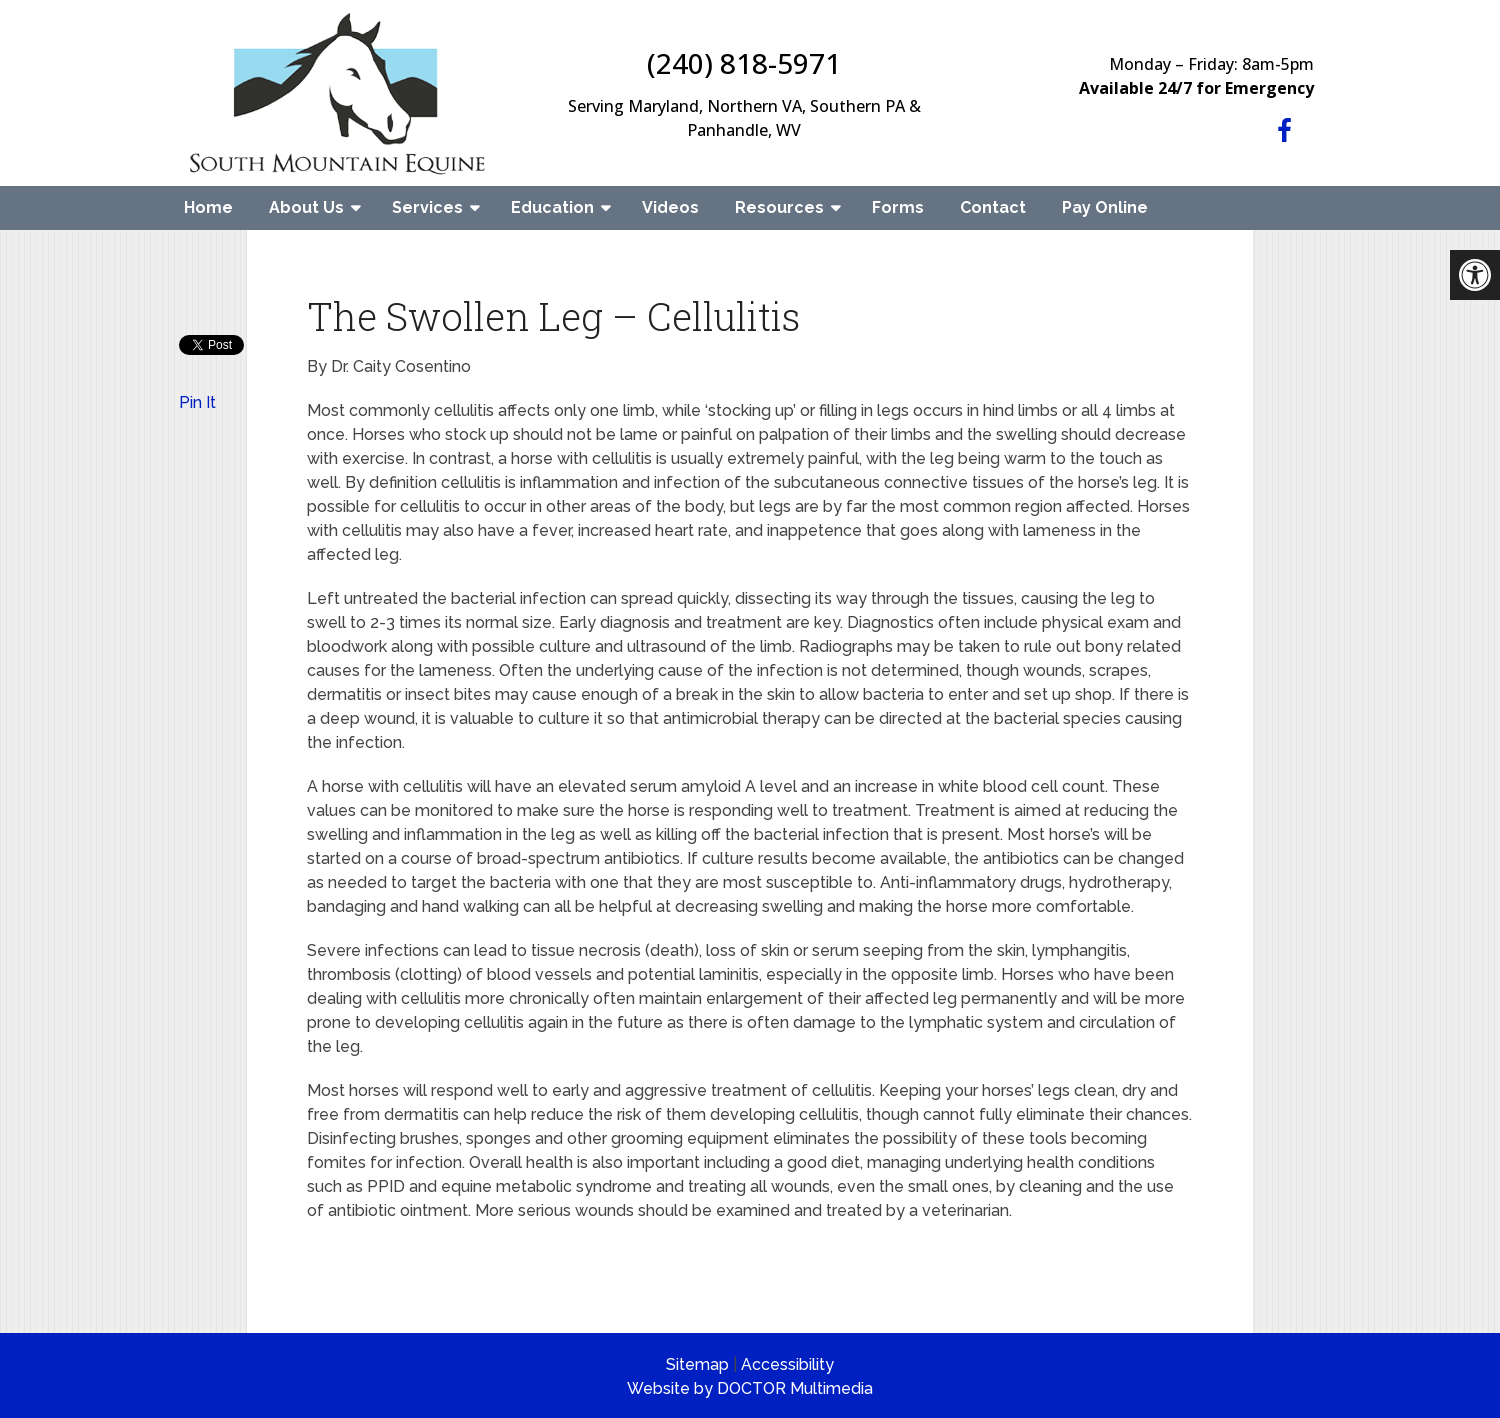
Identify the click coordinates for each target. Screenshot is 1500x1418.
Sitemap (697, 1364)
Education (552, 207)
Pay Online (1105, 207)
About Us (306, 207)
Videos (670, 207)
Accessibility (787, 1364)
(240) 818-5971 (744, 63)
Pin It (197, 402)
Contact (993, 207)
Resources (779, 207)
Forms (898, 207)
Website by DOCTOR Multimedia (750, 1388)
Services (427, 207)
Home (208, 207)
